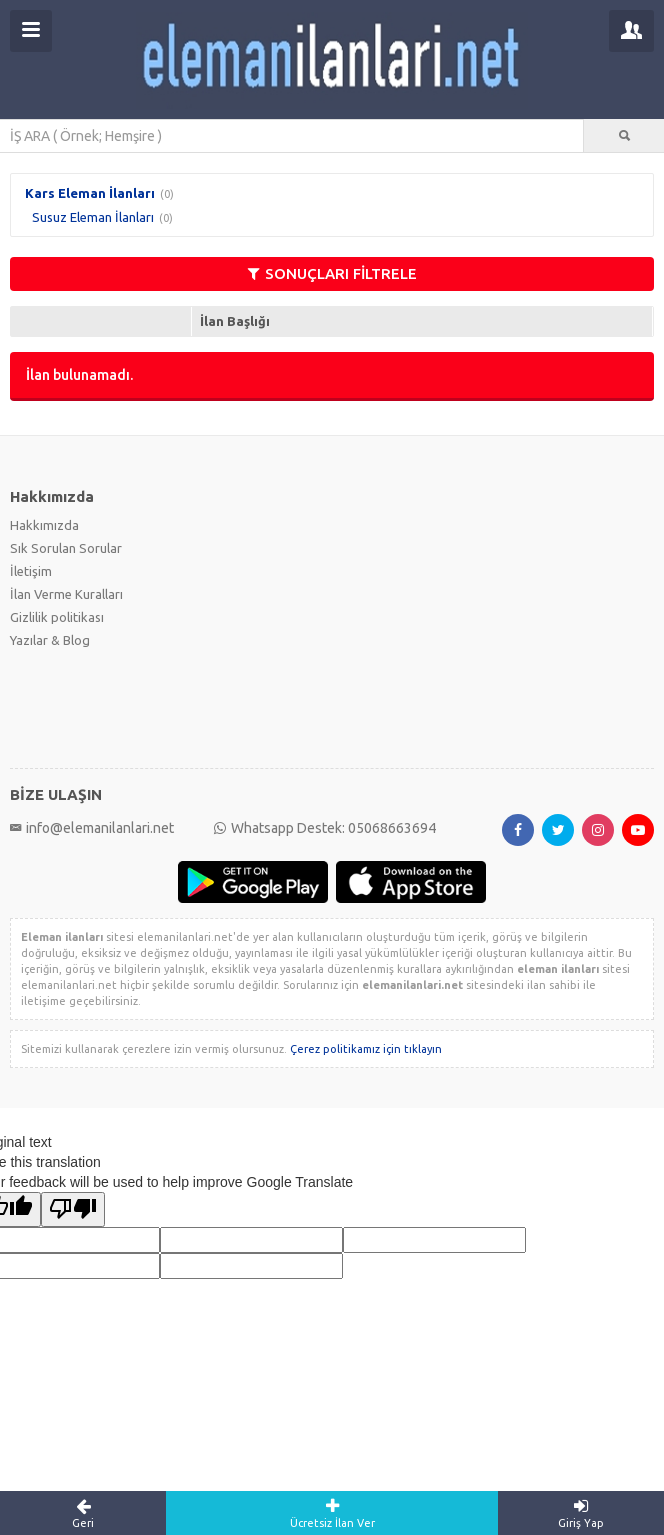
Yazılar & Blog (50, 640)
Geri (83, 1513)
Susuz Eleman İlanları (93, 217)
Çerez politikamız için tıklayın (366, 1049)
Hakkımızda (44, 525)
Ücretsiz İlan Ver (332, 1513)
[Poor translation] (73, 1209)
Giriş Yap (581, 1513)
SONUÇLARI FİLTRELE (332, 273)
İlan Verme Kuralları (66, 594)
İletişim (31, 571)
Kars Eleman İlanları (90, 193)
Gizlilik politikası (57, 617)
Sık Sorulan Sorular (66, 548)
